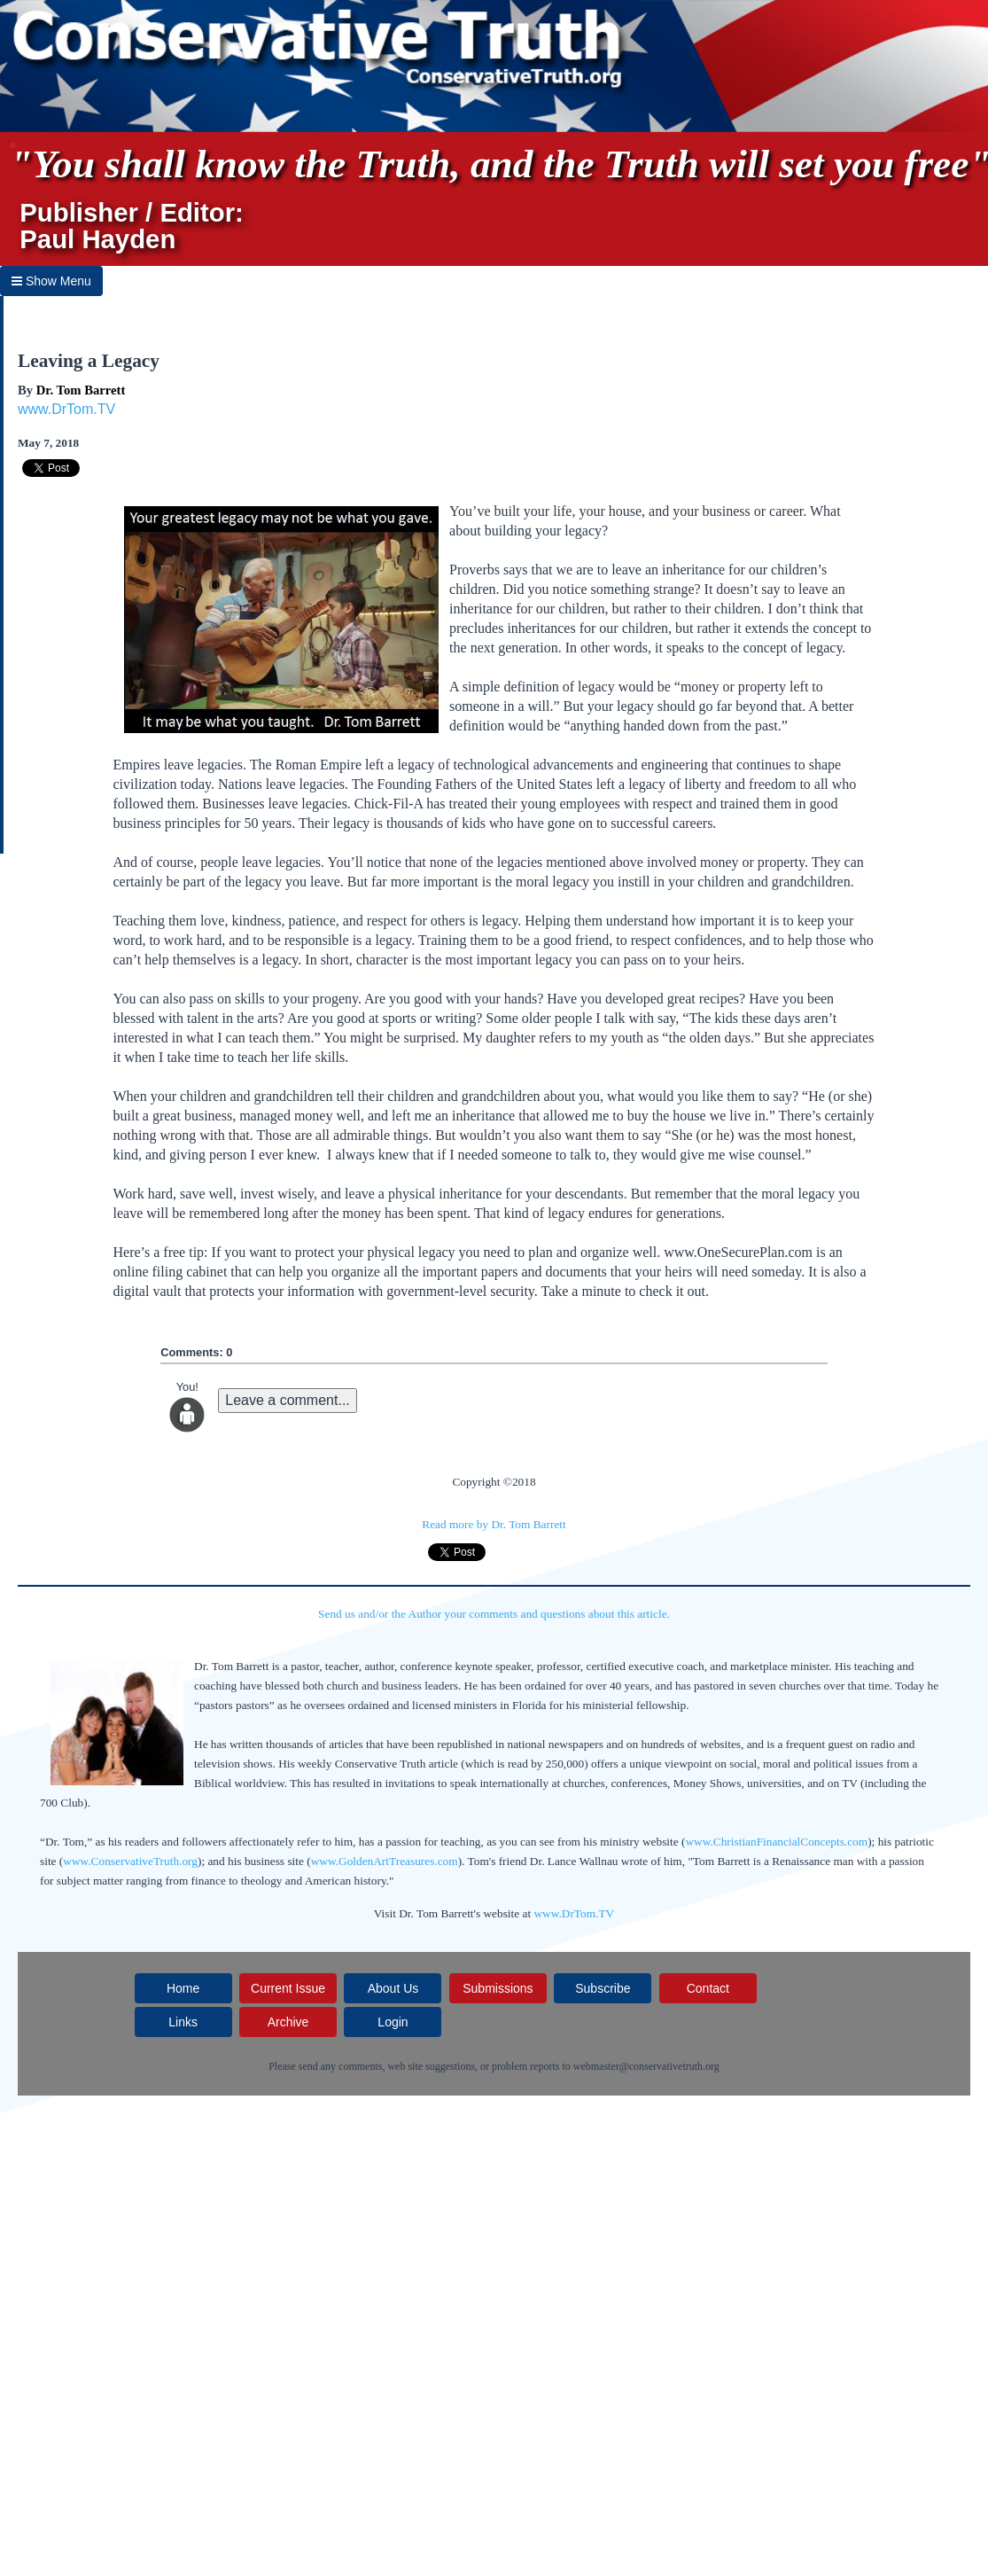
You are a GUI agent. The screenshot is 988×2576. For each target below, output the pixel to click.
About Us (393, 1988)
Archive (288, 2022)
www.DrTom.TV (66, 409)
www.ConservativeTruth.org (130, 1861)
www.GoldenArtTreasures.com (384, 1861)
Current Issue (288, 1988)
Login (392, 2022)
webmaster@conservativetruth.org (646, 2066)
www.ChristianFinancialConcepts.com (776, 1841)
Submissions (498, 1988)
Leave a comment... (287, 1400)
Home (183, 1988)
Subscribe (602, 1988)
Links (183, 2022)
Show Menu (51, 281)
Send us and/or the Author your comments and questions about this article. (494, 1613)
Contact (708, 1988)
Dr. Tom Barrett (81, 390)
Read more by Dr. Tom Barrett (493, 1524)
